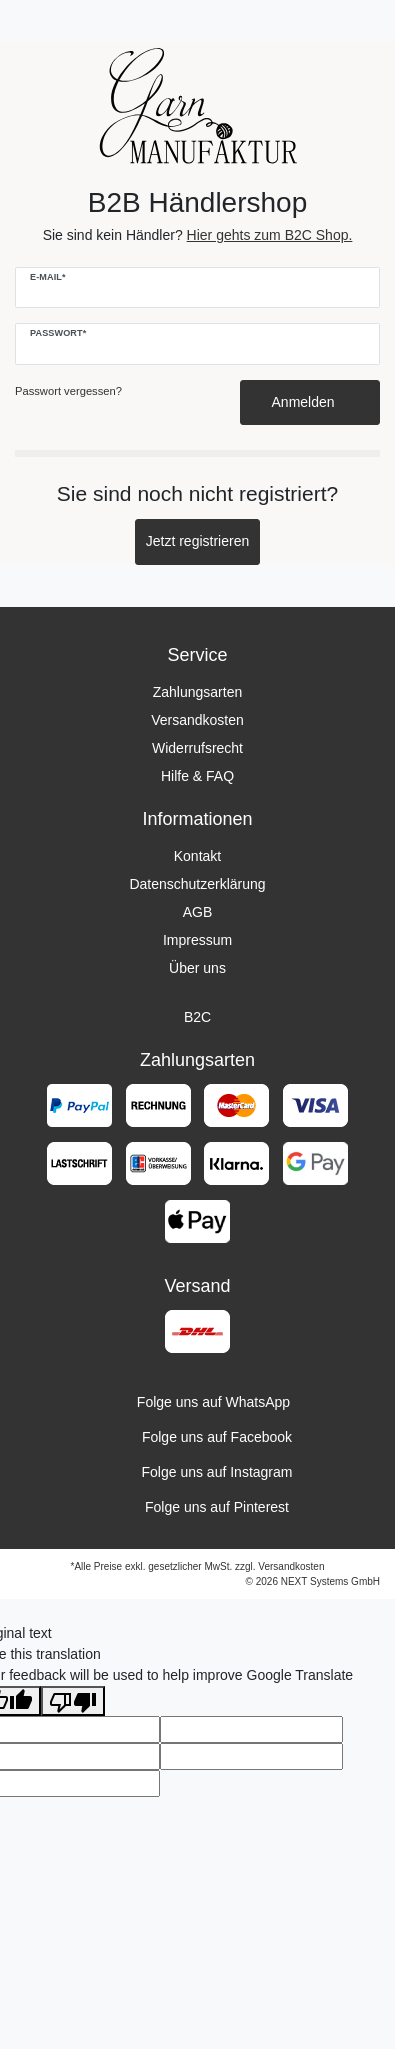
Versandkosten (197, 720)
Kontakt (197, 856)
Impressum (197, 940)
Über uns (197, 968)
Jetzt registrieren (197, 541)
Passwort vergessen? (68, 391)
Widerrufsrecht (197, 748)
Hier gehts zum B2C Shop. (270, 235)
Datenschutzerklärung (197, 884)
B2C (197, 1017)
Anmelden (310, 402)
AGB (198, 912)
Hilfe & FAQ (197, 776)
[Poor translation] (73, 1701)
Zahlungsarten (198, 692)
